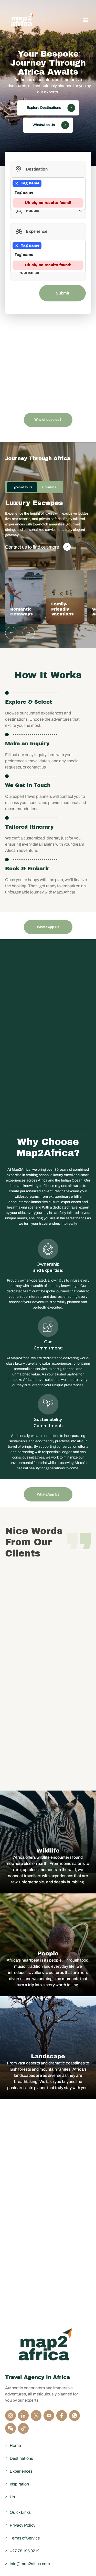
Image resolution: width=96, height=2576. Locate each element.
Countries (49, 487)
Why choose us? (48, 420)
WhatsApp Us (48, 927)
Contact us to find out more (38, 547)
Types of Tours (22, 487)
